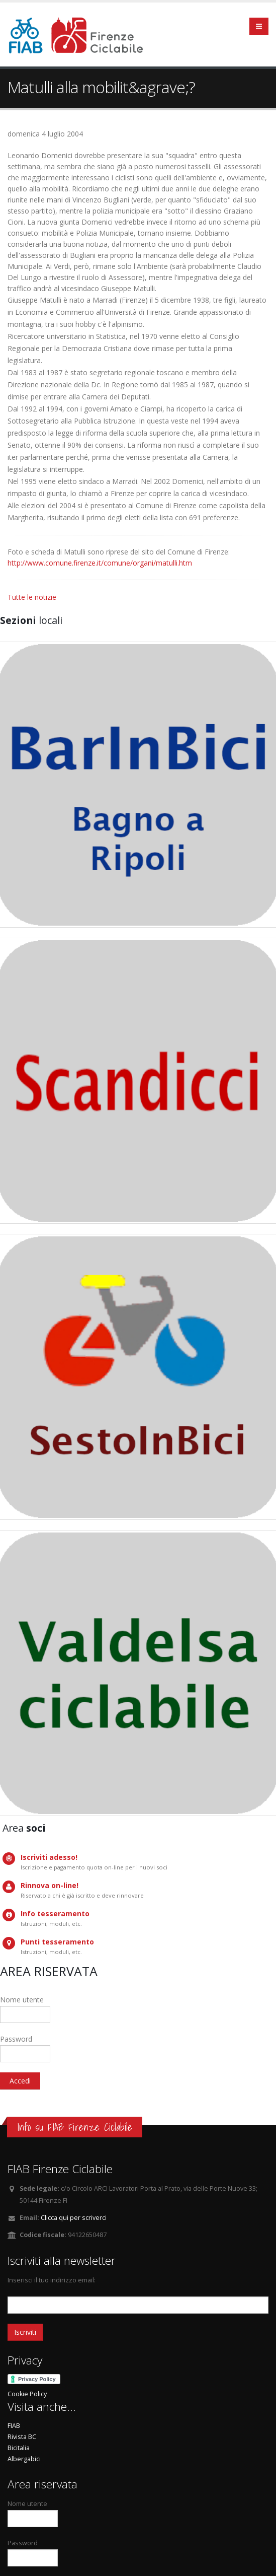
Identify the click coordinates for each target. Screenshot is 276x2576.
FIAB (14, 2425)
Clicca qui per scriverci (74, 2217)
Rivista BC (22, 2436)
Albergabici (24, 2459)
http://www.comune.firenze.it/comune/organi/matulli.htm (100, 563)
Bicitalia (19, 2448)
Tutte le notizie (32, 597)
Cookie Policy (27, 2394)
